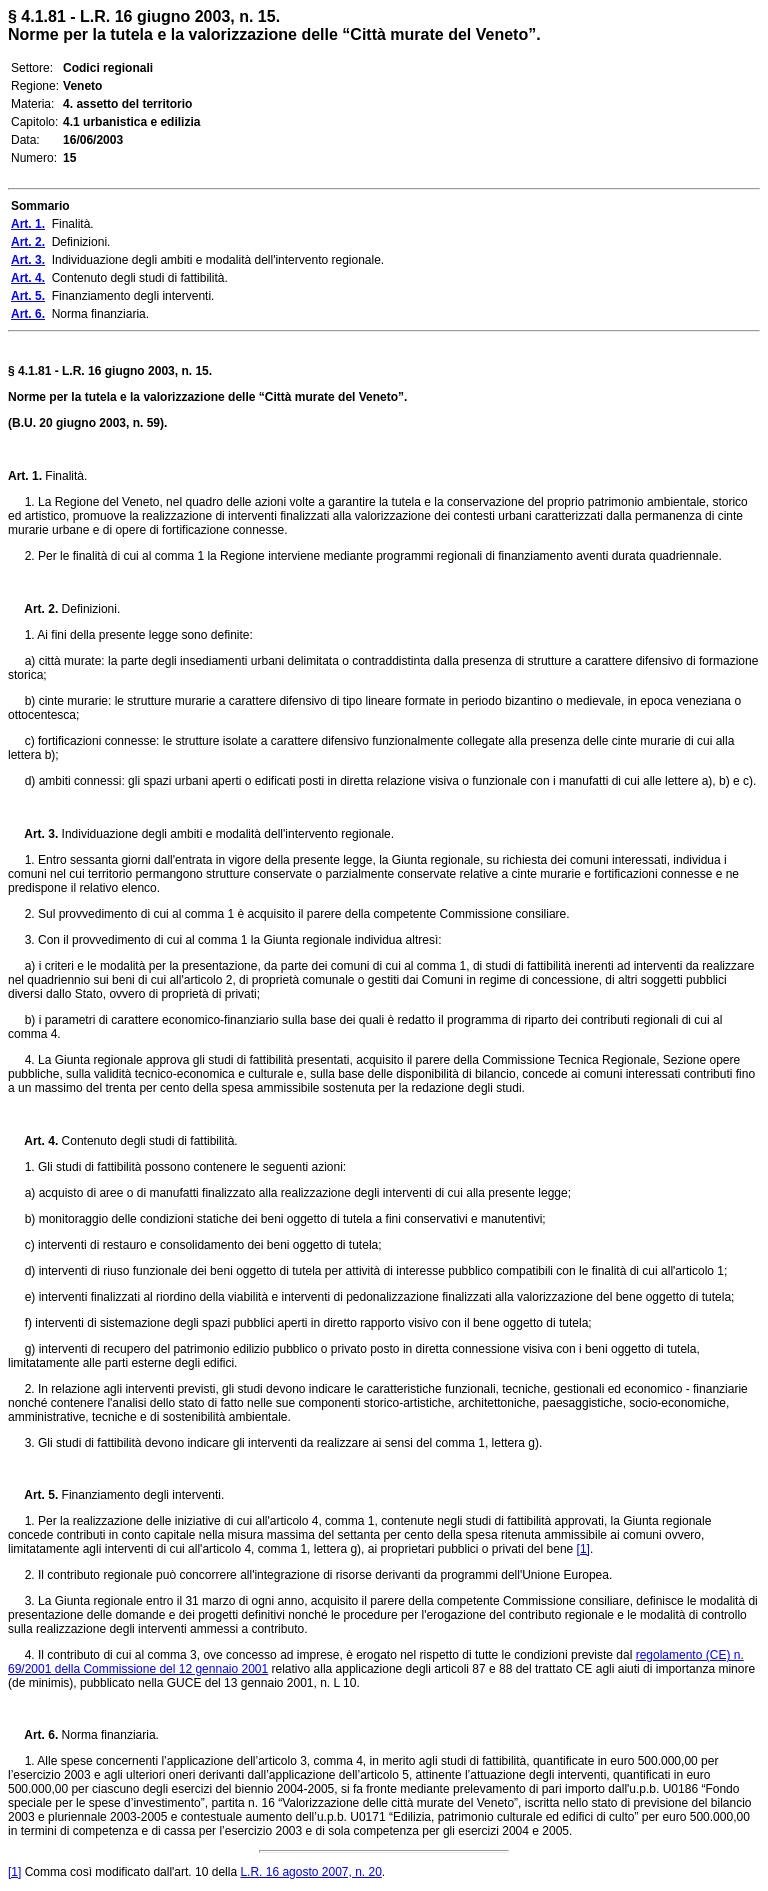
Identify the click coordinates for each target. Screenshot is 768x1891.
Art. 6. (33, 1735)
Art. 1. (25, 476)
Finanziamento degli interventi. (141, 1495)
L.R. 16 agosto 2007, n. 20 (310, 1872)
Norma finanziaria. (108, 1735)
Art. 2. (33, 609)
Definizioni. (89, 609)
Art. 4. (33, 1141)
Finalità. (64, 476)
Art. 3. (33, 834)
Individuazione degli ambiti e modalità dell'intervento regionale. (226, 834)
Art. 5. (33, 1495)
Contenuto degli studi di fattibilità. (147, 1141)
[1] (583, 1549)
